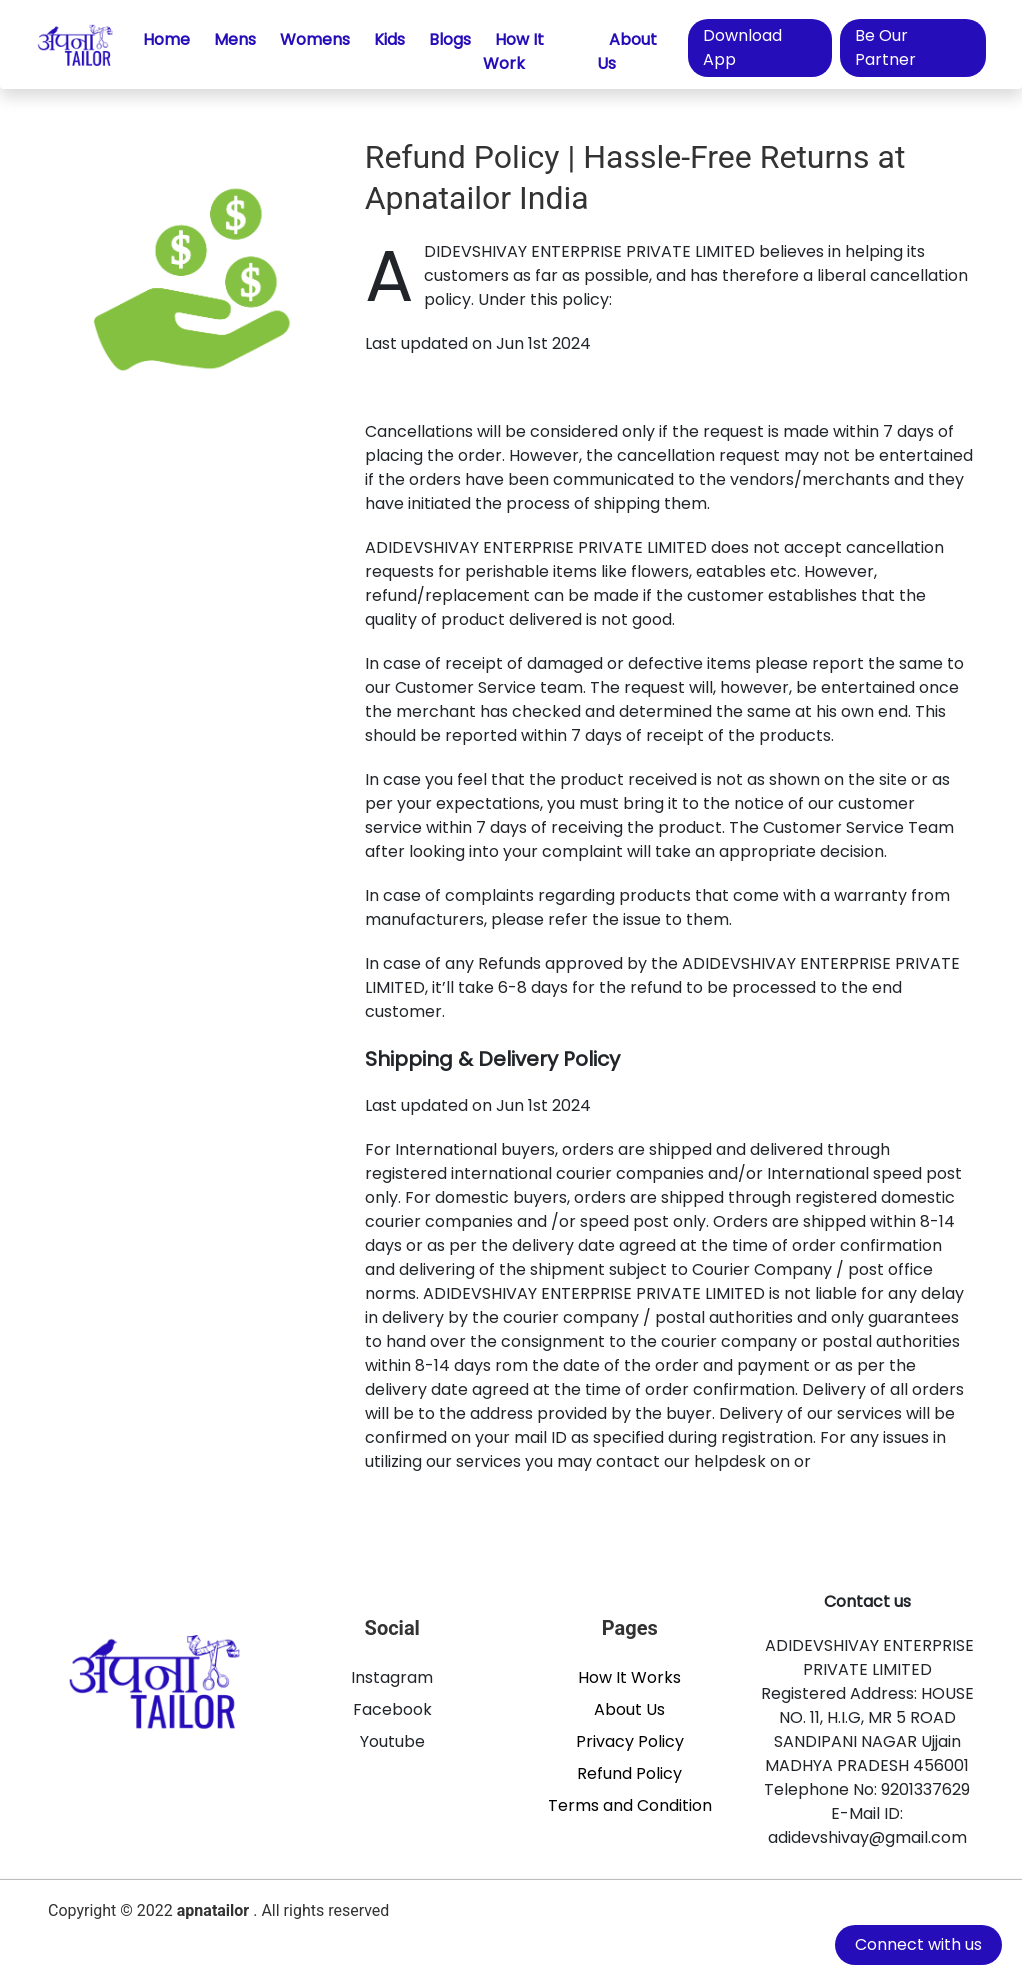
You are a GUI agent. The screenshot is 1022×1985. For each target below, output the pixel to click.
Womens (315, 39)
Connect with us (918, 1944)
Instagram (392, 1677)
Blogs (450, 39)
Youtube (392, 1741)
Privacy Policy (630, 1741)
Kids (389, 39)
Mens (235, 39)
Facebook (392, 1709)
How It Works (629, 1677)
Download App (742, 47)
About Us (627, 51)
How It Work (513, 51)
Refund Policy (629, 1773)
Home (166, 39)
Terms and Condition (630, 1805)
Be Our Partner (885, 47)
